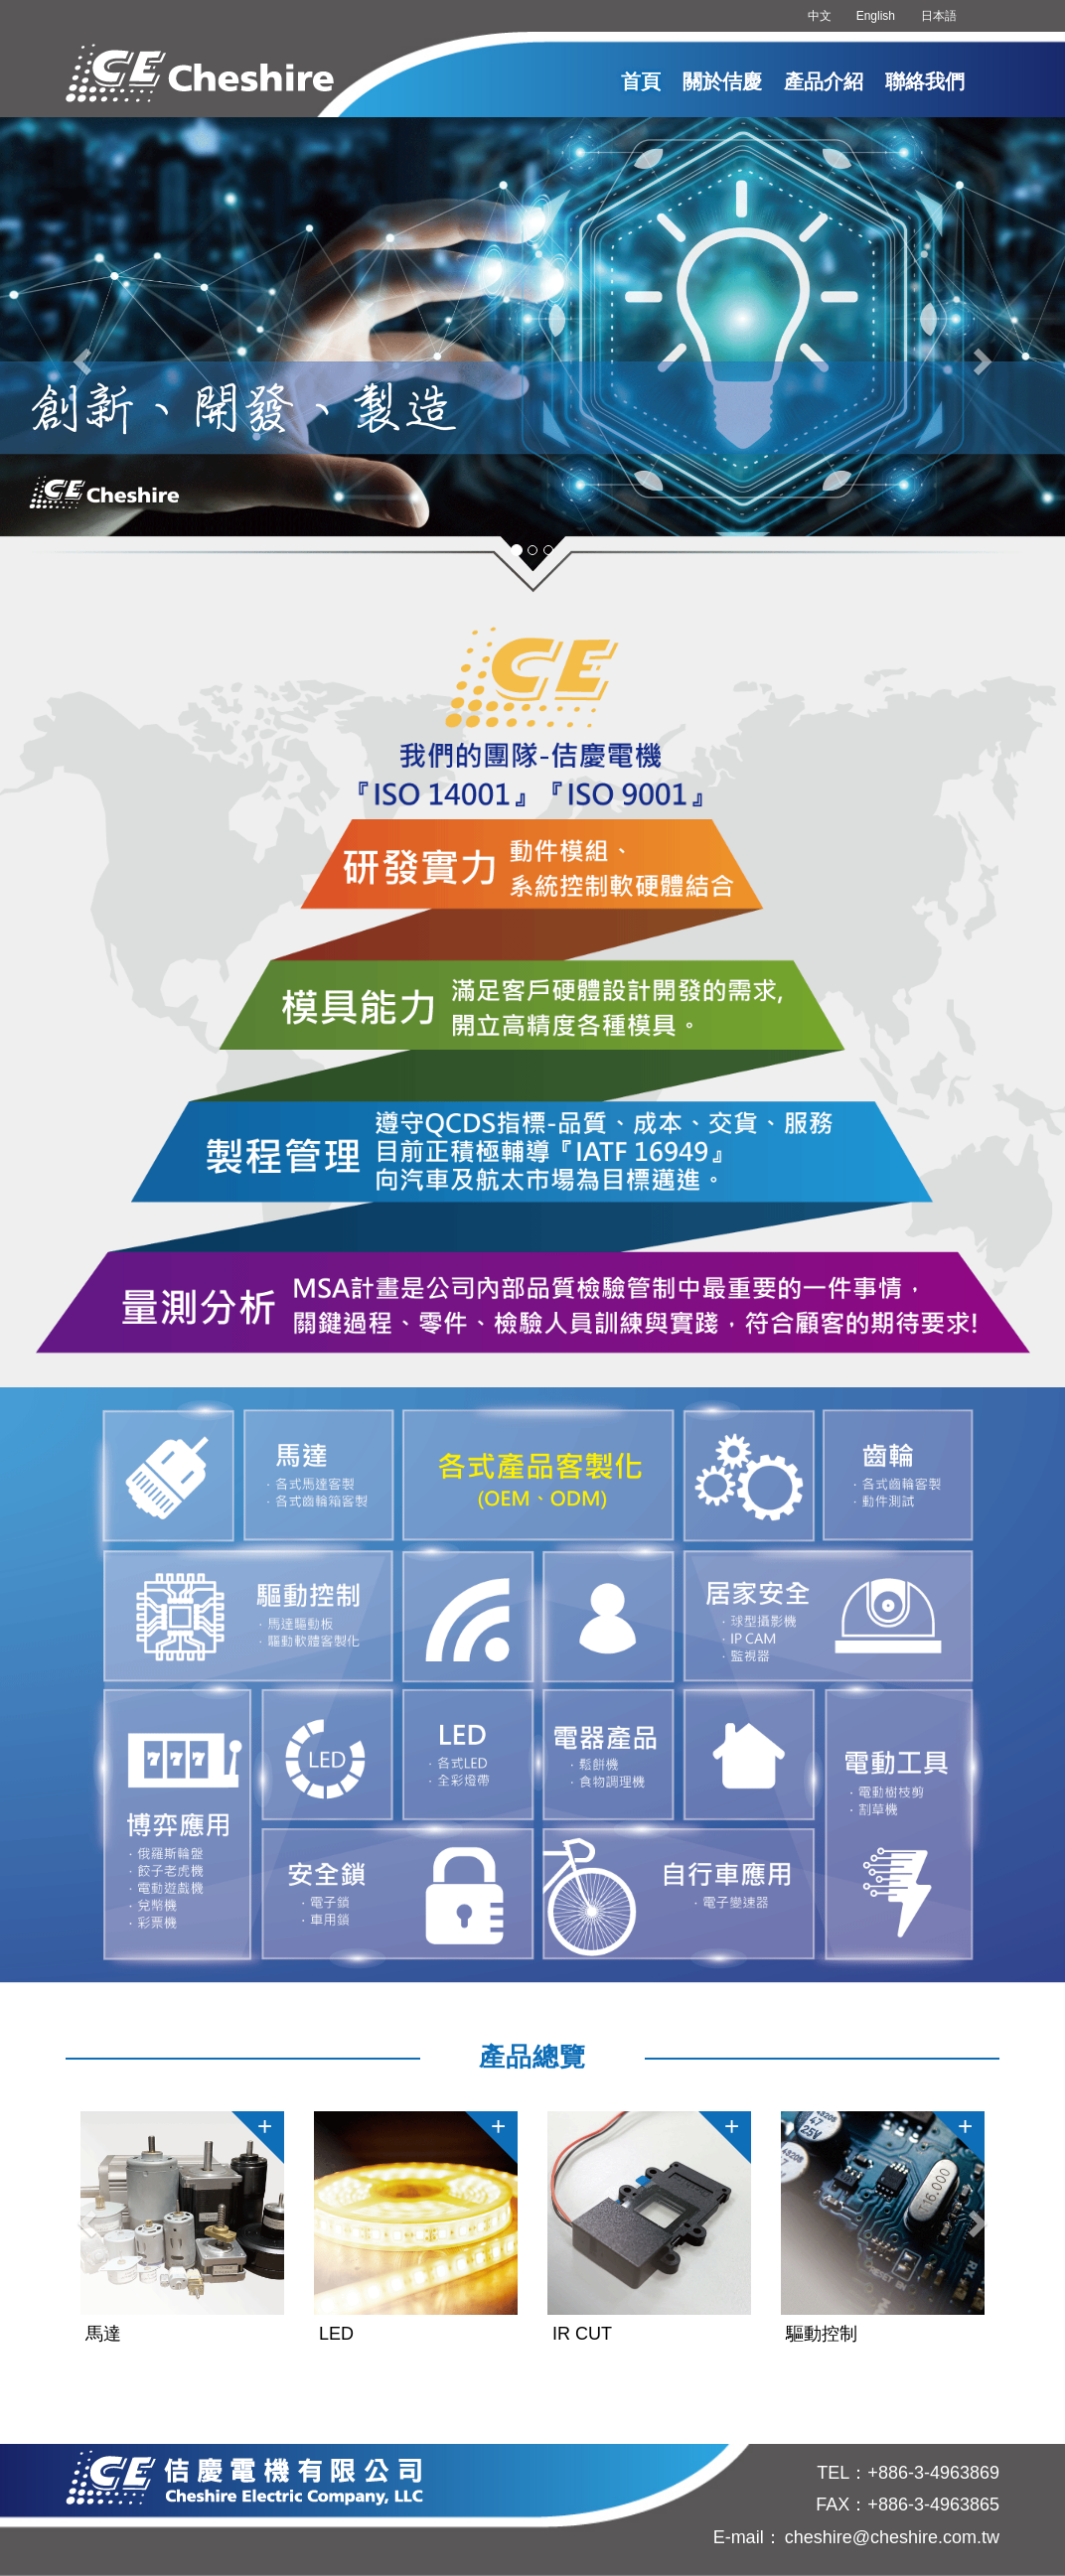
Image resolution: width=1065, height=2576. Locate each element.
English (875, 16)
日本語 (939, 16)
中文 (820, 16)
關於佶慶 (722, 81)
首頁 (641, 81)
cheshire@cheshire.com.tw (892, 2537)
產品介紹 (823, 81)
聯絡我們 (925, 81)
